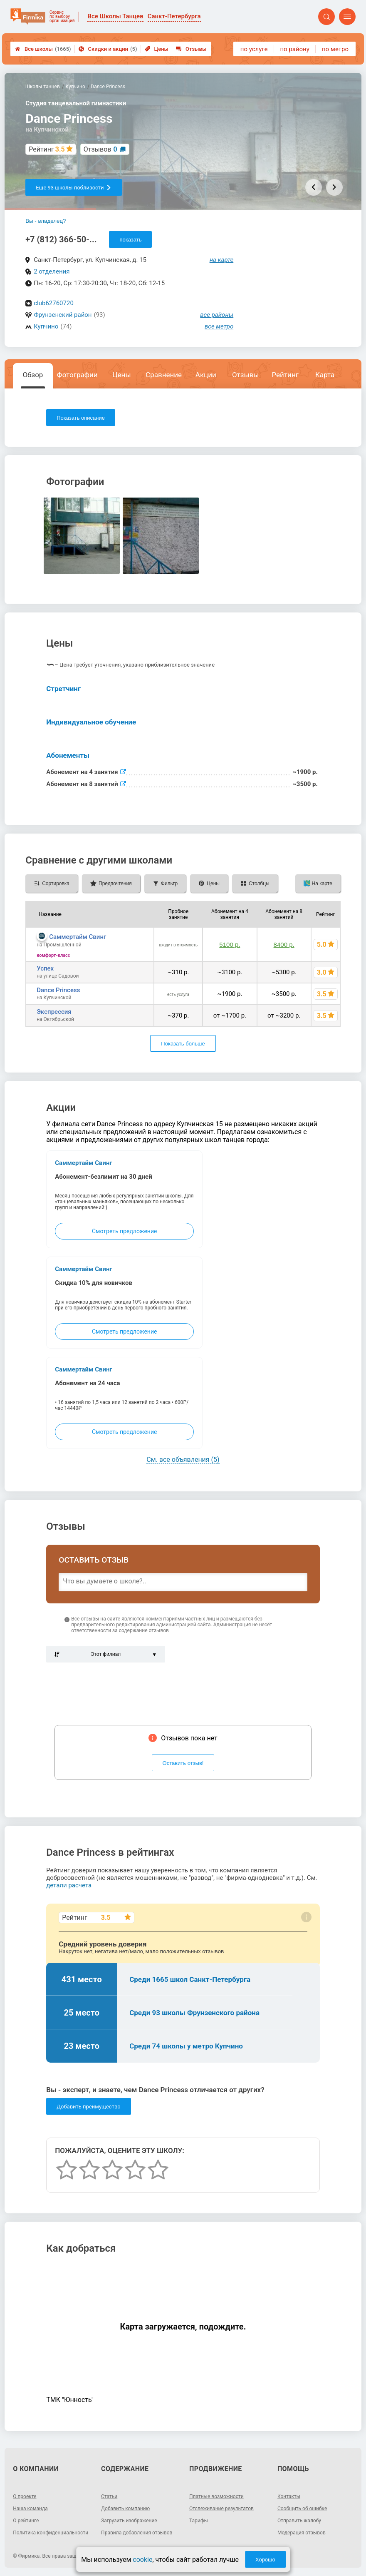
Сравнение (164, 375)
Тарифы (198, 2521)
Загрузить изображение (129, 2521)
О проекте (24, 2496)
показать (130, 239)
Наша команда (30, 2508)
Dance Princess (58, 990)
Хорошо (265, 2559)
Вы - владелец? (45, 221)
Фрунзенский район (63, 315)
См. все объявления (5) (182, 1459)
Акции (205, 375)
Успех (45, 968)
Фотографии (77, 375)
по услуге (254, 49)
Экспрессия (54, 1011)
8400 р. (284, 944)
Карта (324, 375)
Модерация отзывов (301, 2533)
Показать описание (81, 418)
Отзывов (100, 149)
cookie (142, 2560)
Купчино (46, 326)
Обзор (32, 375)
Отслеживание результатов (221, 2508)
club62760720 (54, 303)
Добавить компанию (125, 2508)
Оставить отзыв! (183, 1763)
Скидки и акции (108, 49)
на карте (222, 260)
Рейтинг (285, 375)
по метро (335, 49)
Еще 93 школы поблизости (73, 187)
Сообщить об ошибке (302, 2508)
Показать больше (183, 1043)
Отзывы (191, 49)
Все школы (43, 49)
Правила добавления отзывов (136, 2533)
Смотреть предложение (124, 1231)
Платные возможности (216, 2496)
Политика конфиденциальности (50, 2533)
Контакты (288, 2496)
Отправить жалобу (299, 2521)
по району (294, 49)
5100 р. (229, 944)
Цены (157, 49)
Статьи (109, 2496)
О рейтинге (26, 2521)
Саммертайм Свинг (77, 937)
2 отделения (51, 271)
